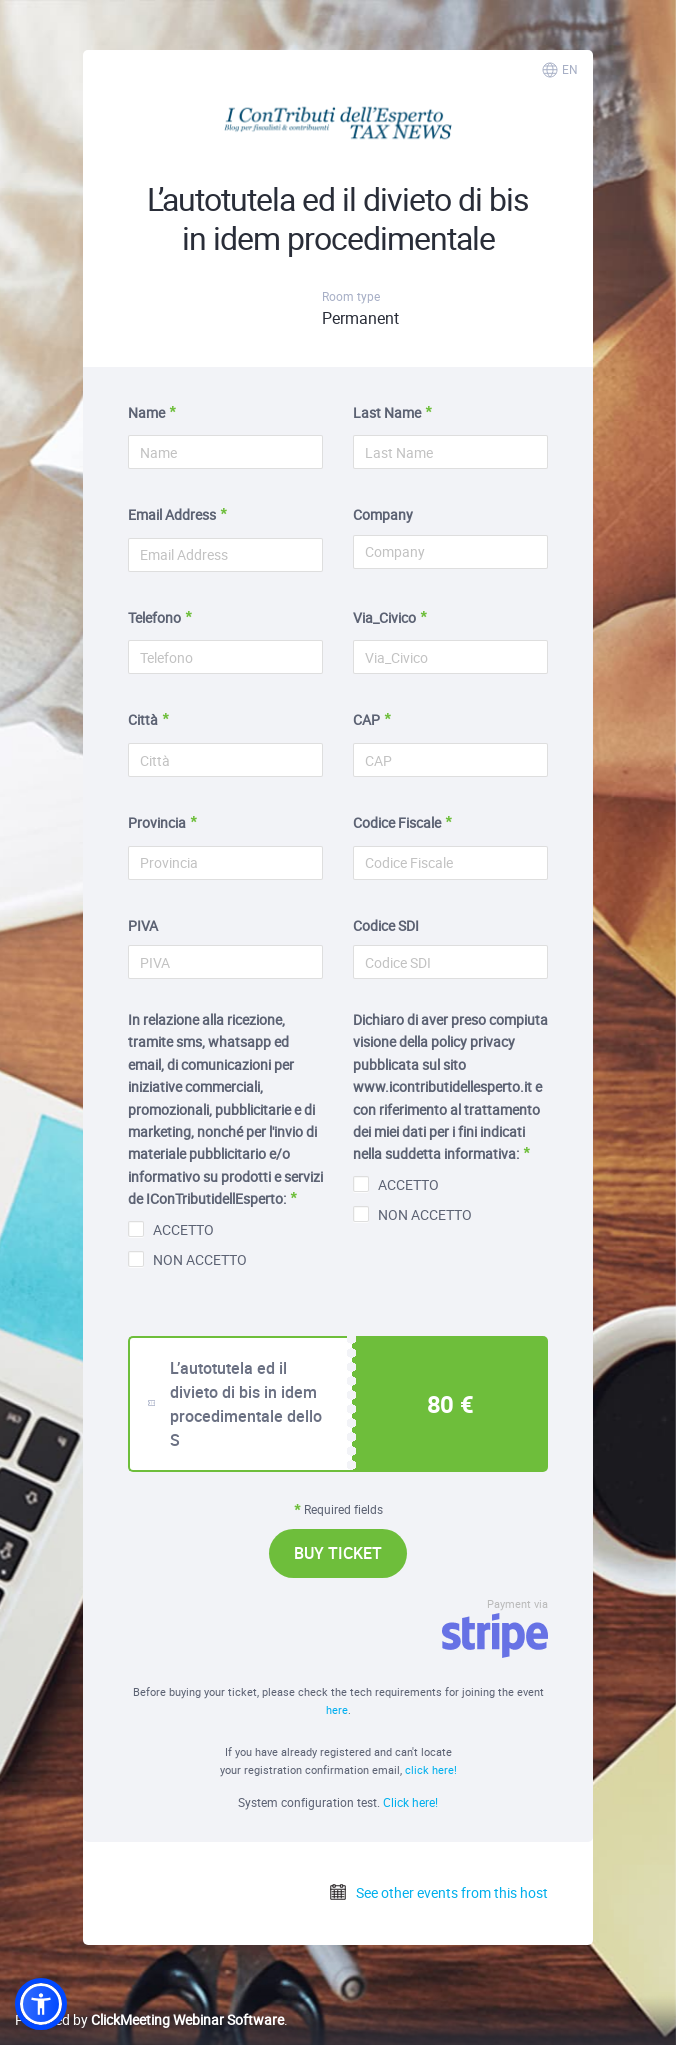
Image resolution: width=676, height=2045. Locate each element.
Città (143, 719)
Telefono (154, 617)
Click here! (410, 1802)
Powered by (149, 2019)
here (337, 1709)
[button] (41, 2004)
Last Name (387, 412)
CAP (366, 719)
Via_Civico (384, 617)
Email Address (172, 514)
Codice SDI (386, 925)
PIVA (143, 925)
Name (146, 412)
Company (383, 514)
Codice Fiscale (397, 822)
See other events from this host (438, 1892)
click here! (431, 1769)
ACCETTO (171, 1229)
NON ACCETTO (187, 1259)
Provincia (157, 822)
